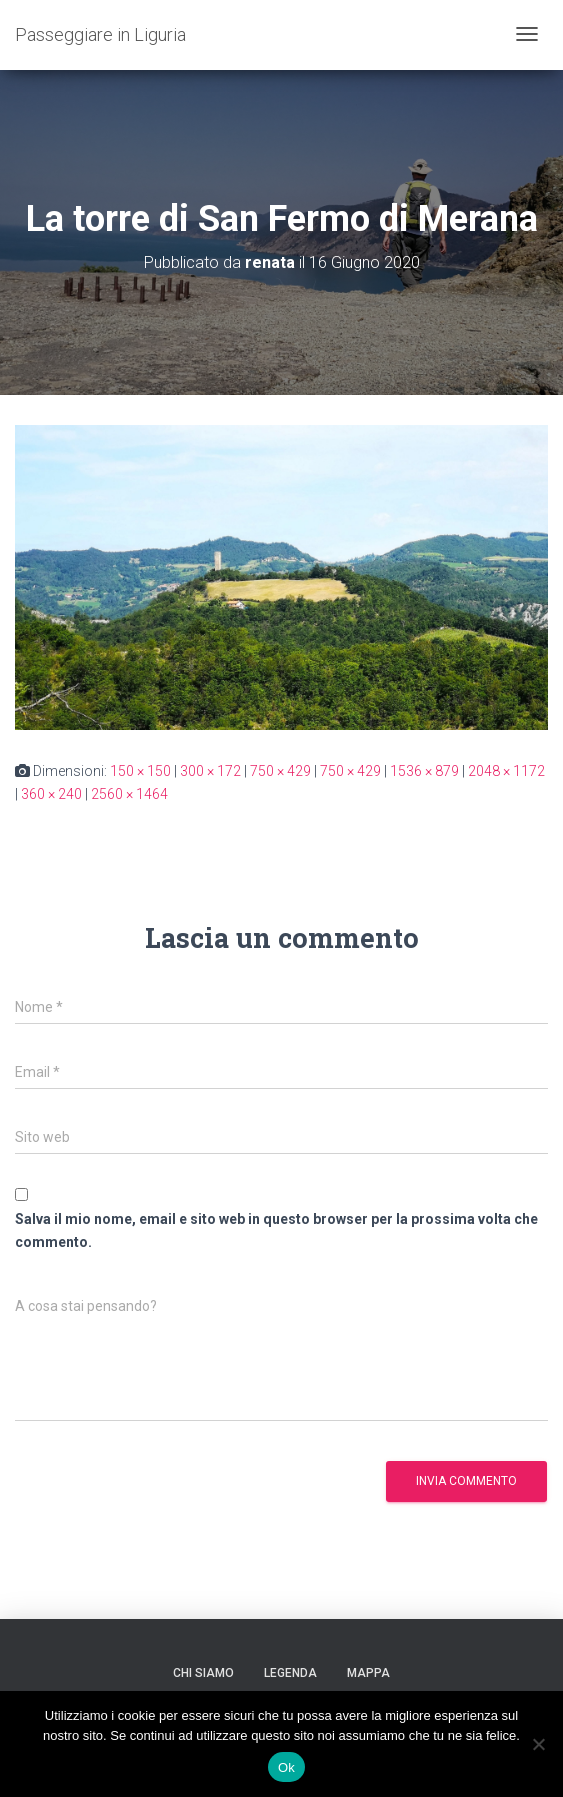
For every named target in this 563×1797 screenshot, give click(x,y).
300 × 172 (210, 771)
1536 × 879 (424, 771)
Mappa (368, 1673)
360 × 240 (51, 794)
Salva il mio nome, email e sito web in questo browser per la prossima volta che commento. (276, 1230)
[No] (538, 1744)
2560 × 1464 (129, 794)
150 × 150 (140, 771)
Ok (286, 1767)
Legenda (290, 1673)
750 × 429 (280, 771)
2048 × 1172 (506, 771)
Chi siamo (203, 1673)
